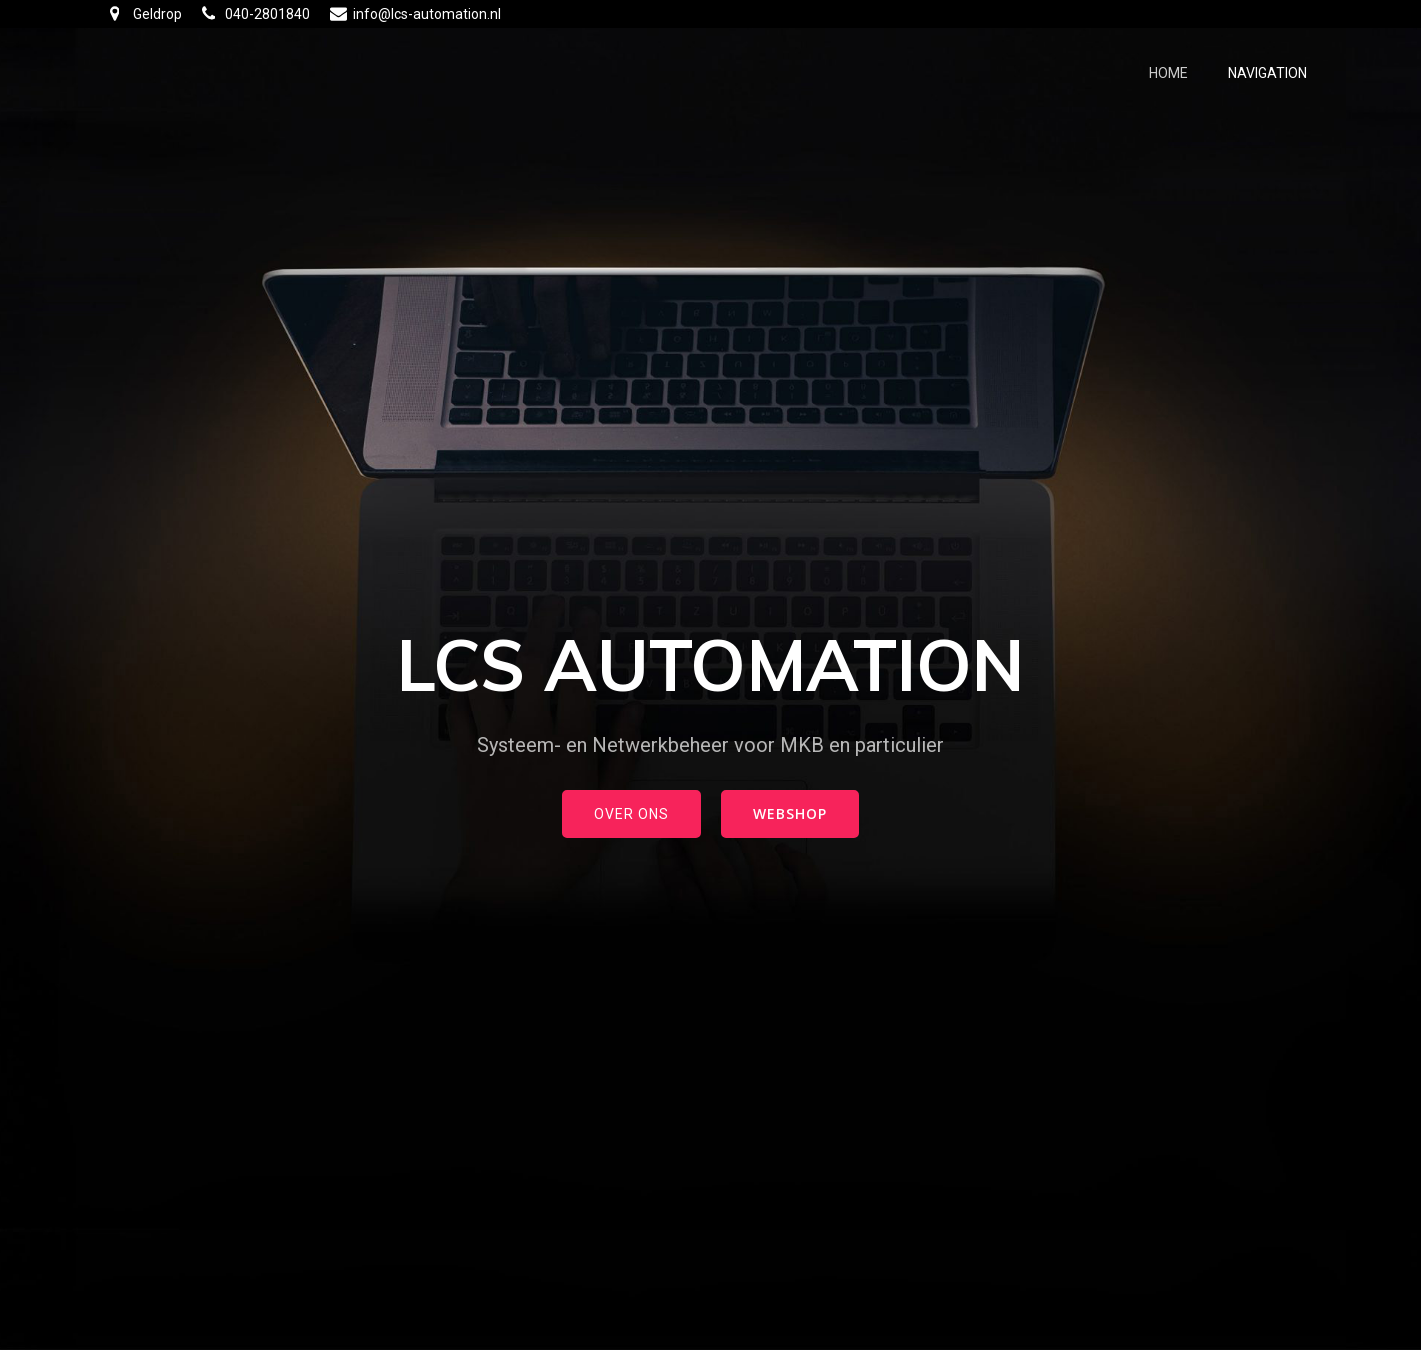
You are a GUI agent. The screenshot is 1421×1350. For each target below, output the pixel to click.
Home (1168, 73)
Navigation (1267, 73)
